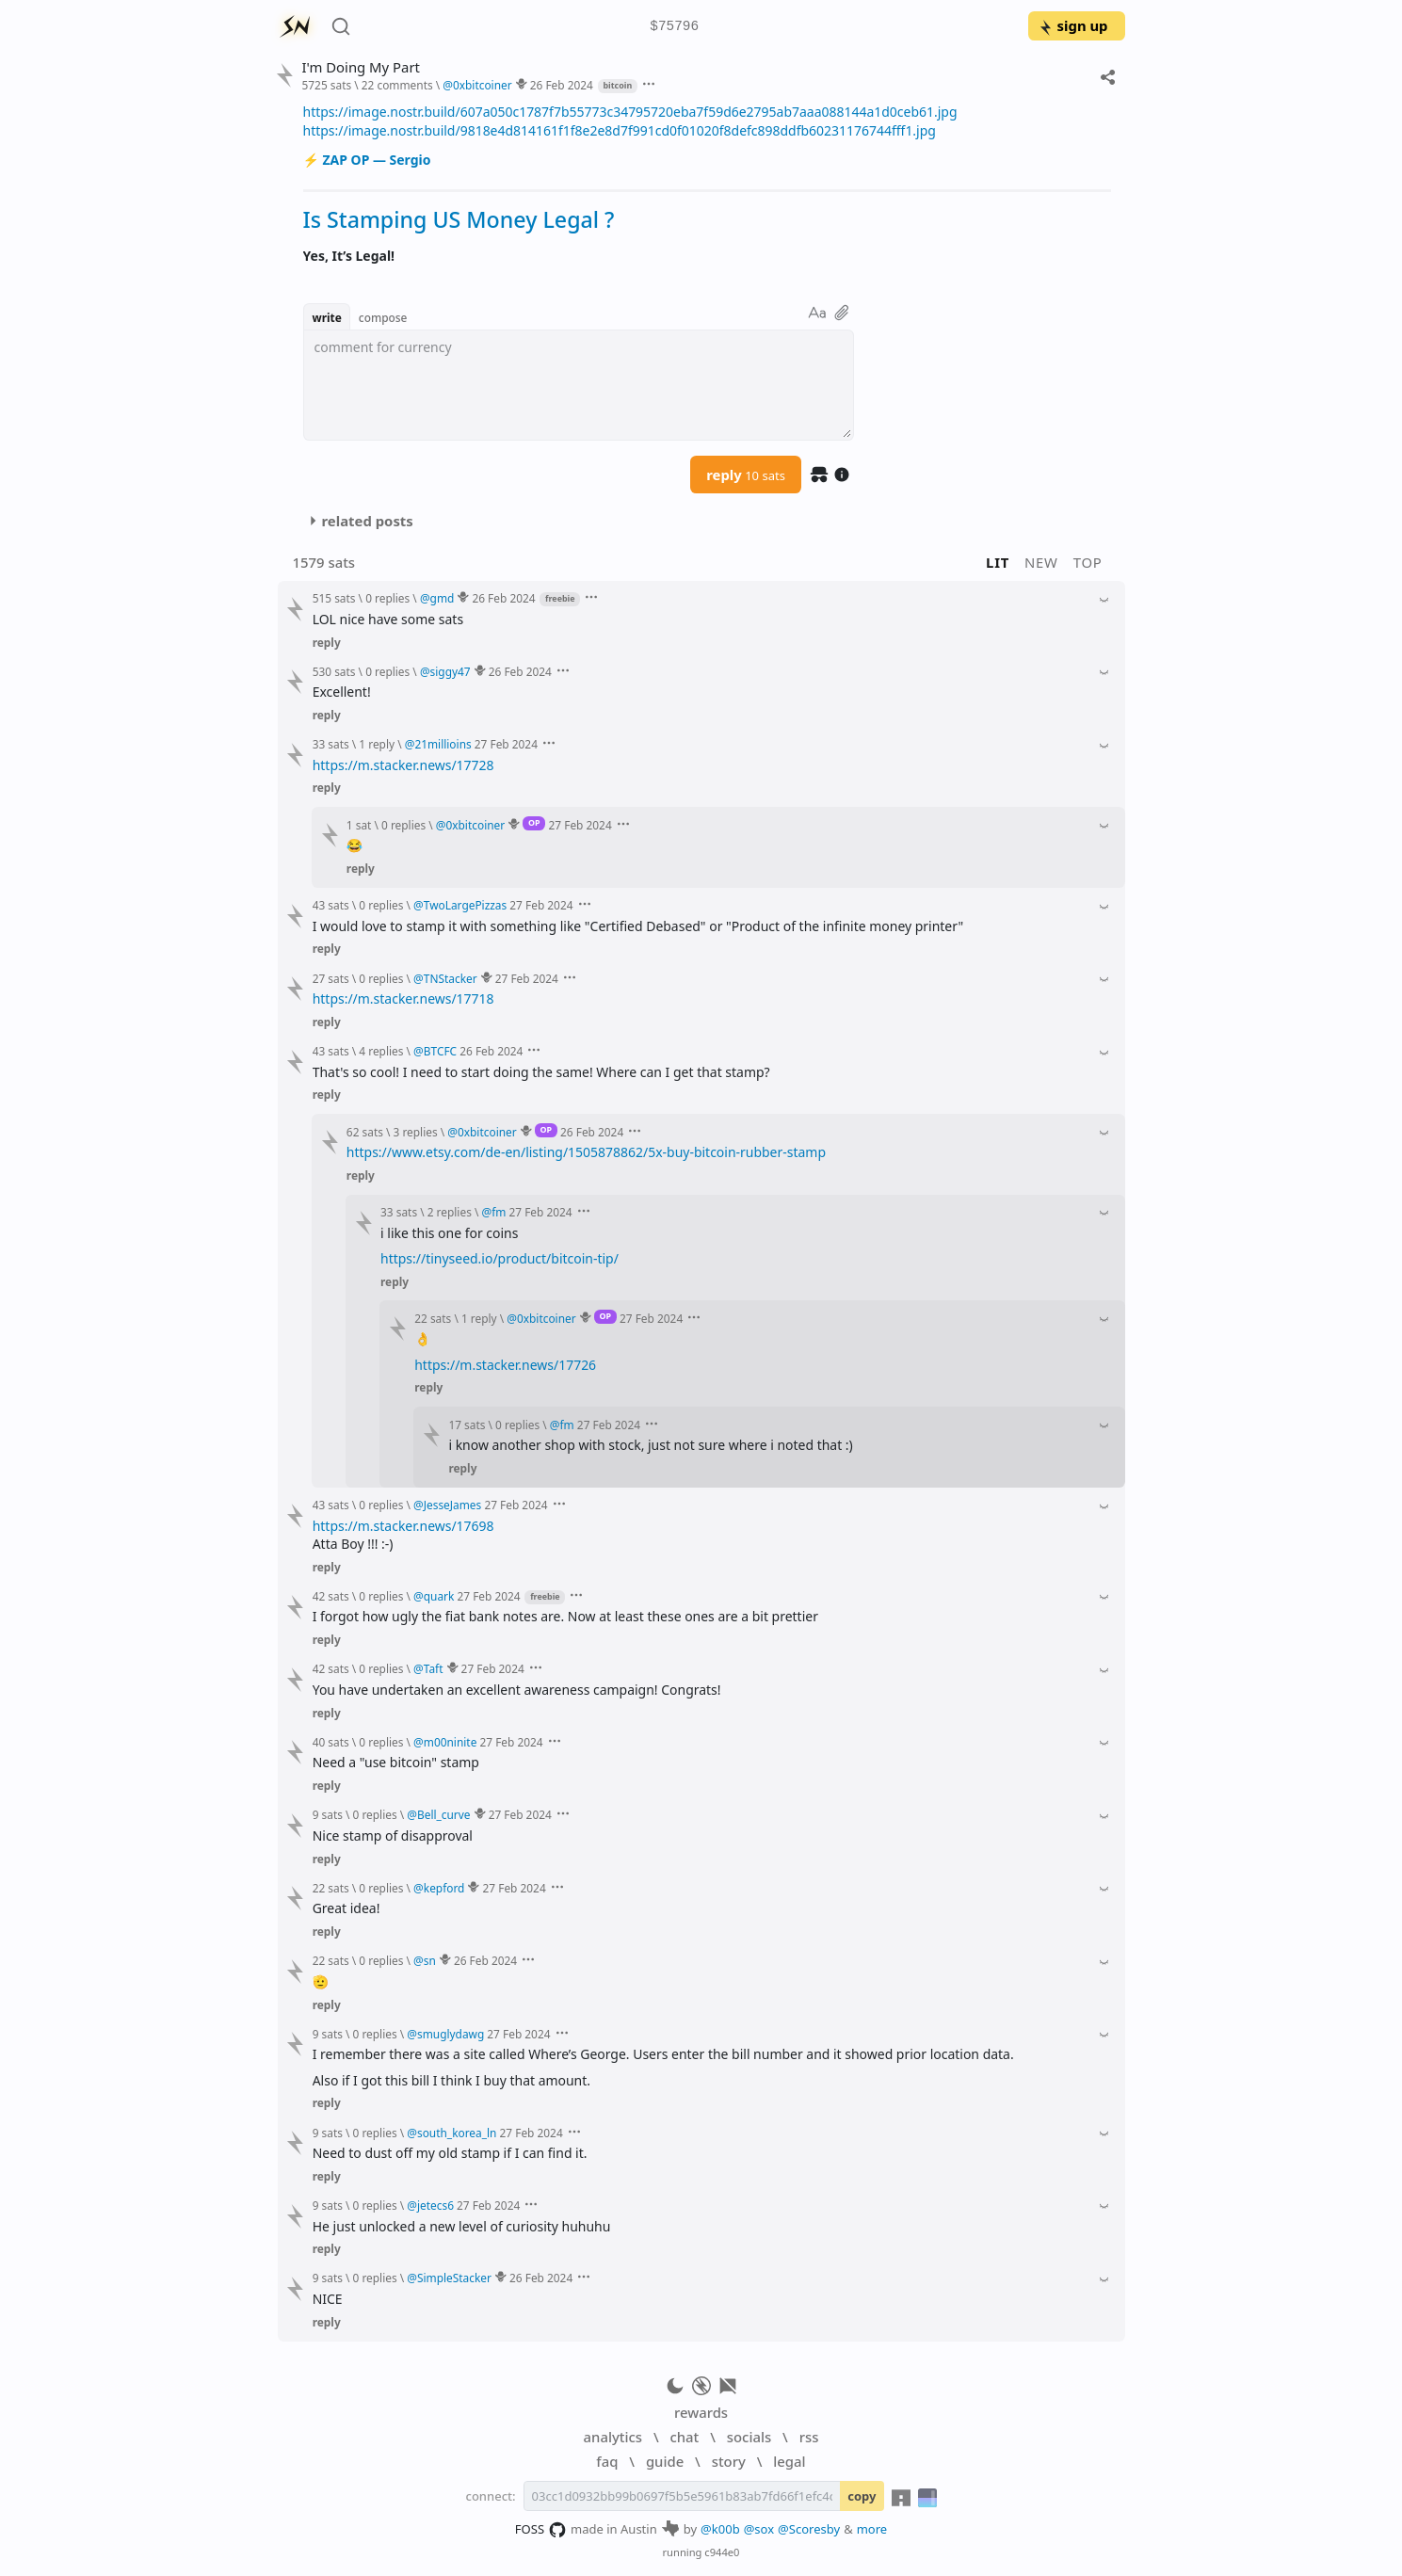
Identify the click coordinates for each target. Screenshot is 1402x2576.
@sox (759, 2528)
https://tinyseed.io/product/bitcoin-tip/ (499, 1258)
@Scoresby (809, 2528)
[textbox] (578, 385)
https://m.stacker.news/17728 (403, 765)
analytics (613, 2436)
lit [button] (997, 562)
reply (745, 474)
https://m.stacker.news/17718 (403, 998)
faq (607, 2461)
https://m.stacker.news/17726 (505, 1365)
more (872, 2528)
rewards (701, 2412)
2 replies (449, 1211)
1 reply (377, 743)
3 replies (416, 1131)
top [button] (1088, 562)
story (729, 2461)
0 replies (387, 597)
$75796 (674, 27)
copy (861, 2495)
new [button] (1041, 562)
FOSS (541, 2529)
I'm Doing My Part (360, 67)
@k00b (720, 2528)
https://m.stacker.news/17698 (403, 1526)
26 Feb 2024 (561, 84)
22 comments (397, 84)
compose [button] (383, 317)
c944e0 (721, 2552)
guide (665, 2461)
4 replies (381, 1050)
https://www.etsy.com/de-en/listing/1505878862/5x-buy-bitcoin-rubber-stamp (586, 1152)
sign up (1073, 25)
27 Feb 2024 (506, 743)
